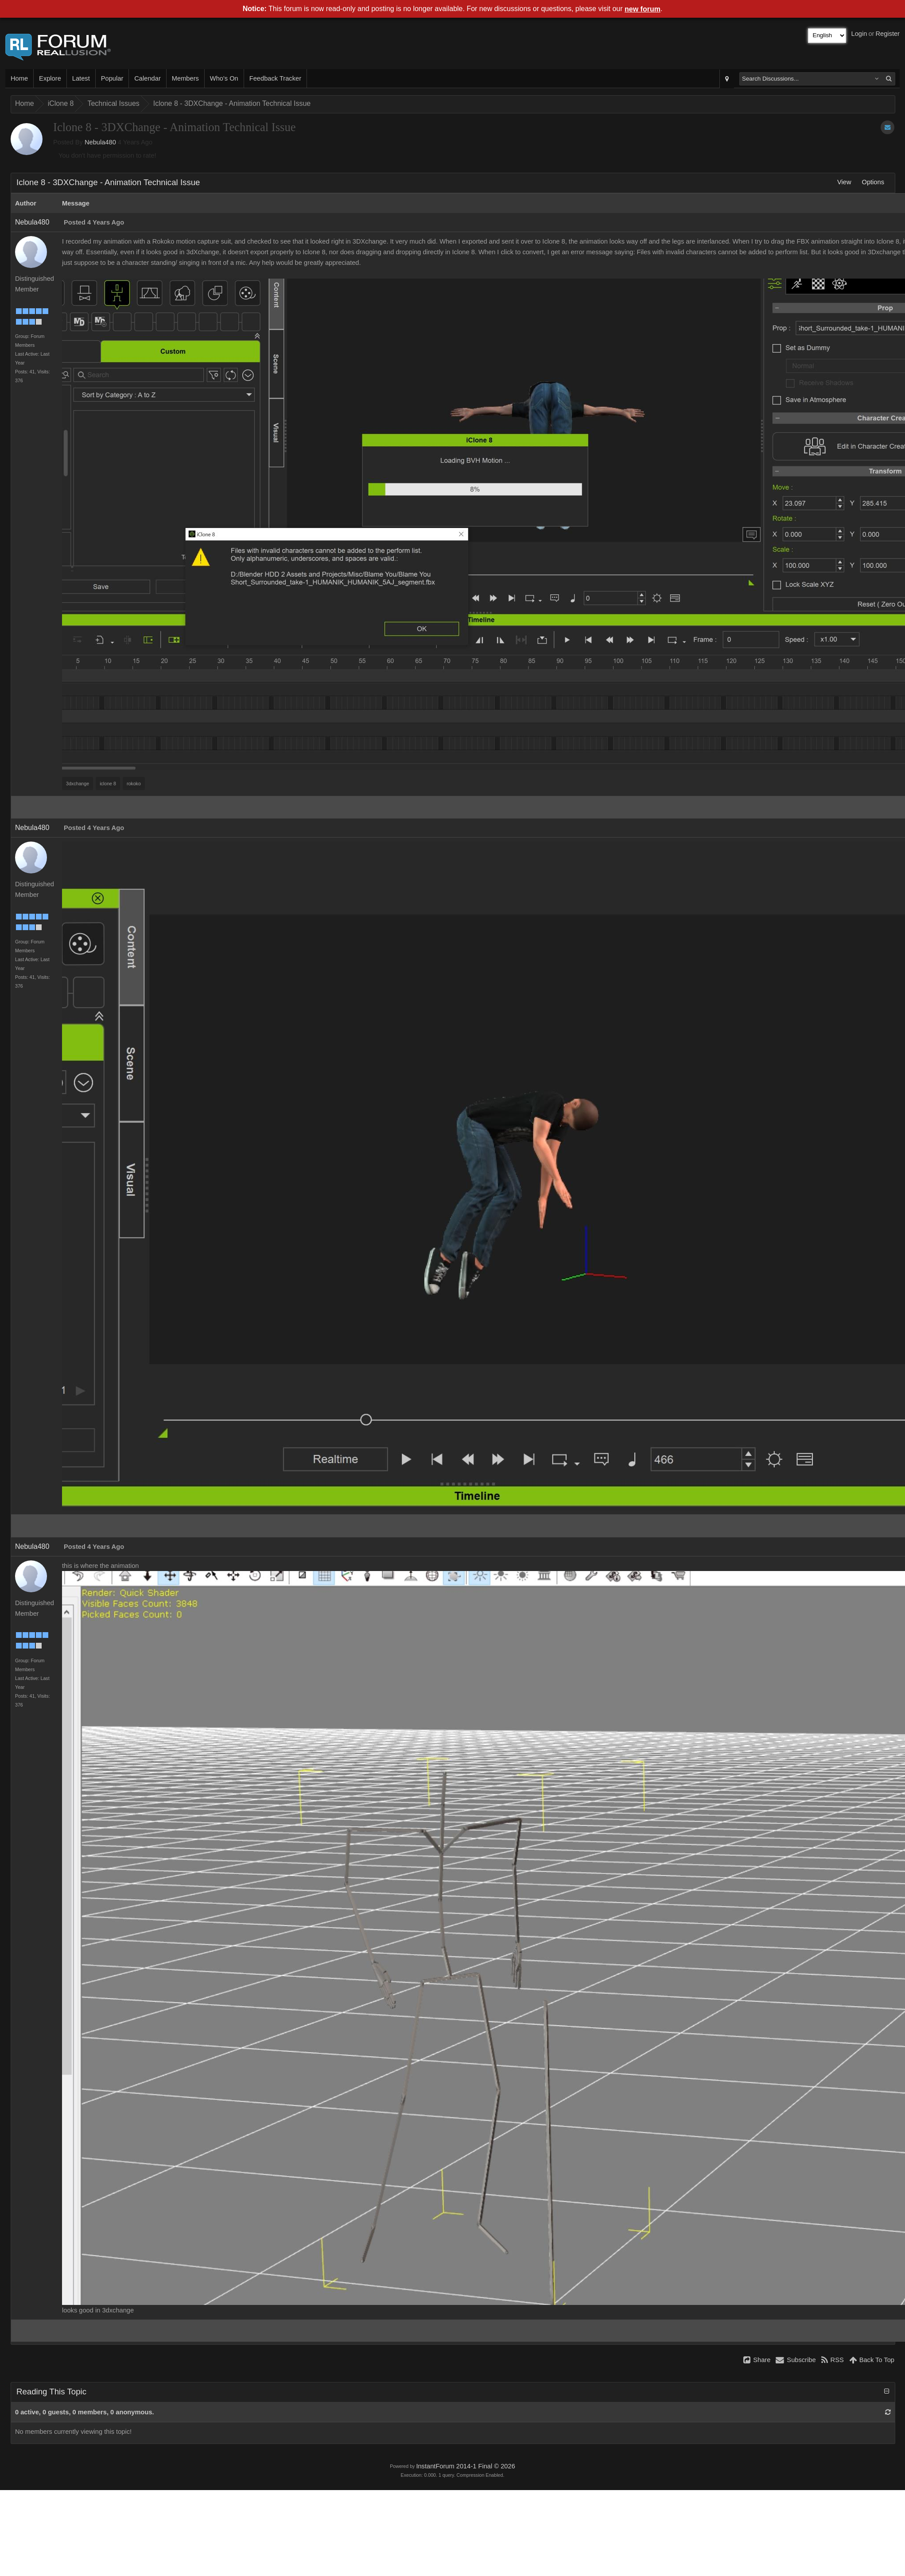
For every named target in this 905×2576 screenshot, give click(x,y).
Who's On (224, 78)
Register (887, 33)
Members (185, 78)
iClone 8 (61, 103)
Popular (112, 78)
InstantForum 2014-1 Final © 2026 (465, 2466)
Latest (81, 78)
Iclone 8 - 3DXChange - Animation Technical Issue (232, 103)
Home (19, 78)
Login (859, 33)
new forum (642, 9)
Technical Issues (113, 103)
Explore (50, 78)
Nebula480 (100, 142)
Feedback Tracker (275, 78)
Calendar (147, 78)
